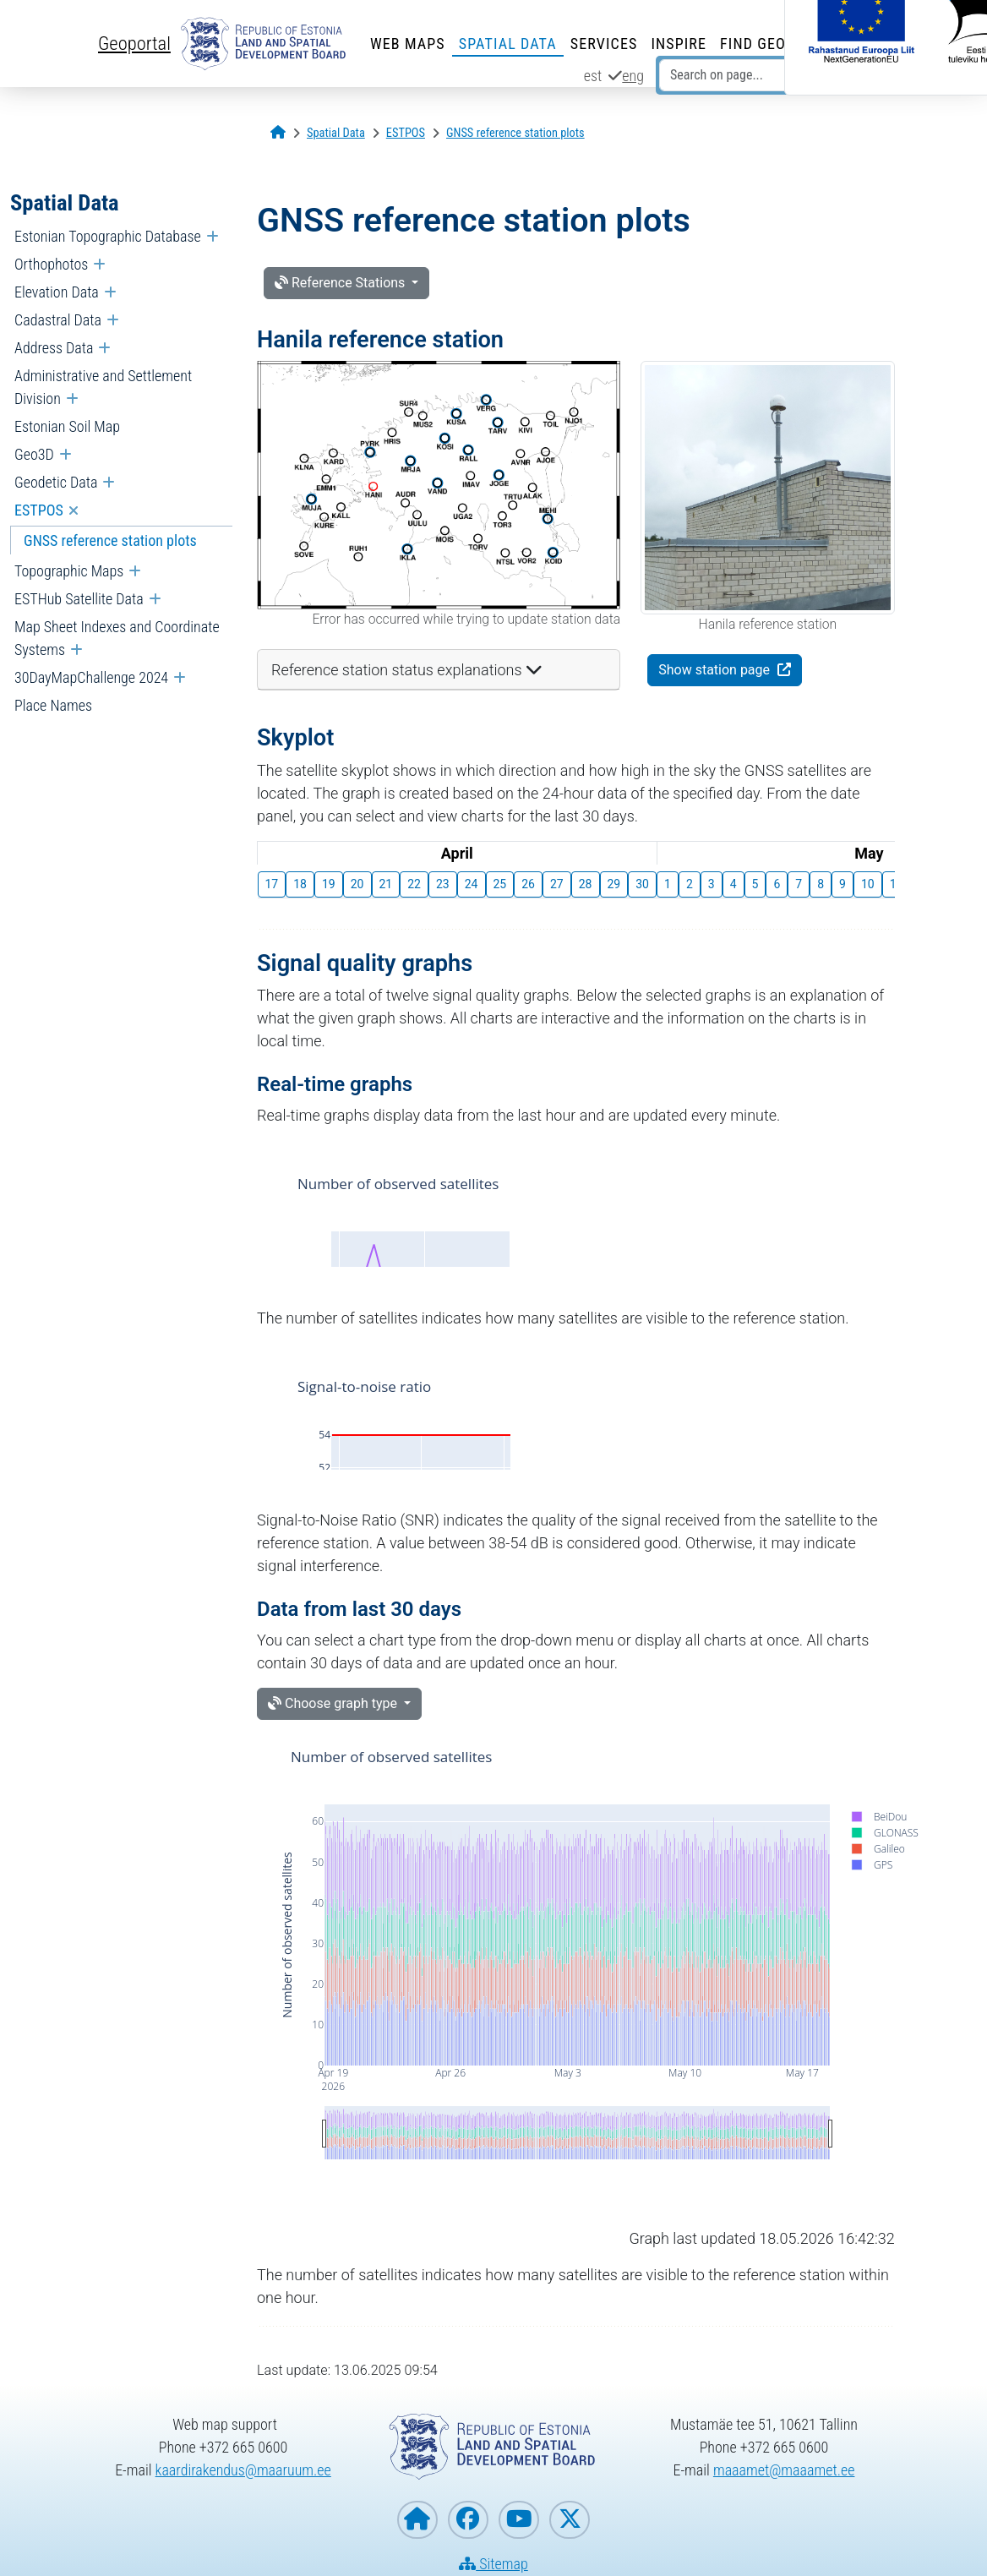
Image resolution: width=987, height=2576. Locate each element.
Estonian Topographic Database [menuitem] (107, 236)
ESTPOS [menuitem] (38, 510)
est (593, 76)
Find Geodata (771, 43)
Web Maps (407, 43)
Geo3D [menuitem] (34, 454)
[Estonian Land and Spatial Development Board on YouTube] (519, 2520)
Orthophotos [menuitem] (51, 264)
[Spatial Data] (336, 133)
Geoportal (134, 43)
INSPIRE (678, 43)
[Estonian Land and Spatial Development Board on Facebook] (468, 2520)
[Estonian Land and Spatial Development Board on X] (569, 2520)
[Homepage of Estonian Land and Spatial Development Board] (417, 2520)
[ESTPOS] (405, 133)
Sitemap (493, 2564)
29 (614, 884)
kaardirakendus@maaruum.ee (243, 2470)
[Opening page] (278, 133)
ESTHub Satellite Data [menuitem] (79, 599)
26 (528, 884)
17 (272, 884)
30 (642, 884)
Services (604, 43)
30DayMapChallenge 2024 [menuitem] (91, 677)
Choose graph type (334, 1703)
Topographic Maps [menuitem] (68, 571)
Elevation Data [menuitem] (56, 292)
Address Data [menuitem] (53, 348)
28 (585, 884)
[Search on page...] (755, 75)
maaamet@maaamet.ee (784, 2470)
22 (414, 884)
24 (471, 884)
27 (557, 884)
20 (357, 884)
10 (868, 884)
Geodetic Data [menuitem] (55, 482)
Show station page (715, 670)
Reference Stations (341, 283)
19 (328, 884)
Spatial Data (508, 43)
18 (300, 884)
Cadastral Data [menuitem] (57, 320)
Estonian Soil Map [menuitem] (67, 426)
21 (386, 884)
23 (443, 884)
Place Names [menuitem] (53, 705)
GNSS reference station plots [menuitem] (110, 540)
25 (500, 884)
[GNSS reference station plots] (515, 133)
